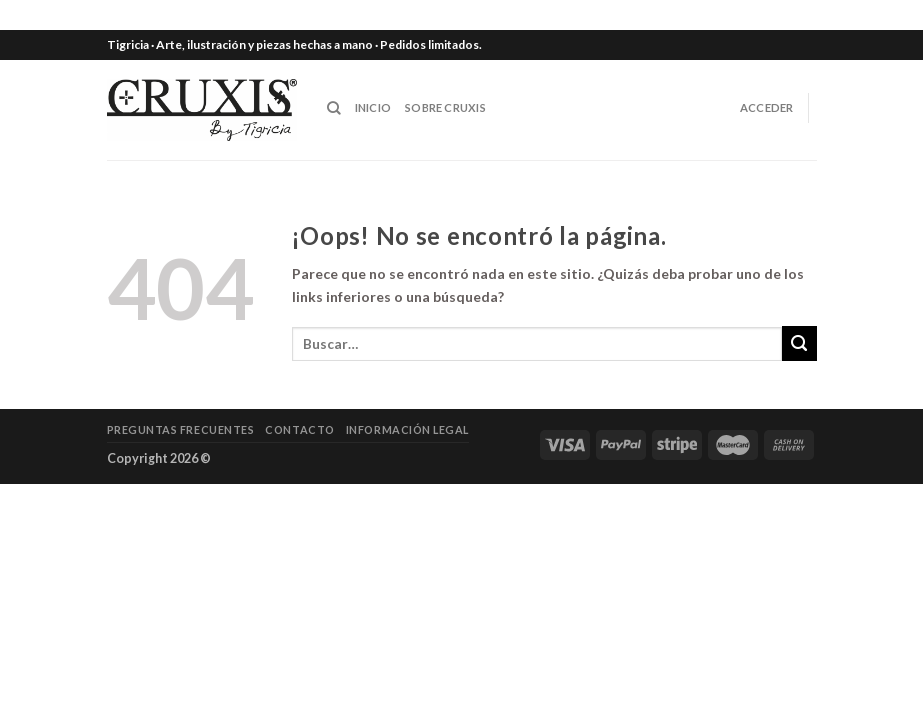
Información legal (407, 429)
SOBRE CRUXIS (445, 107)
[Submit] (799, 343)
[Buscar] (334, 108)
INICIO (373, 107)
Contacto (299, 429)
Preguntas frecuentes (181, 429)
